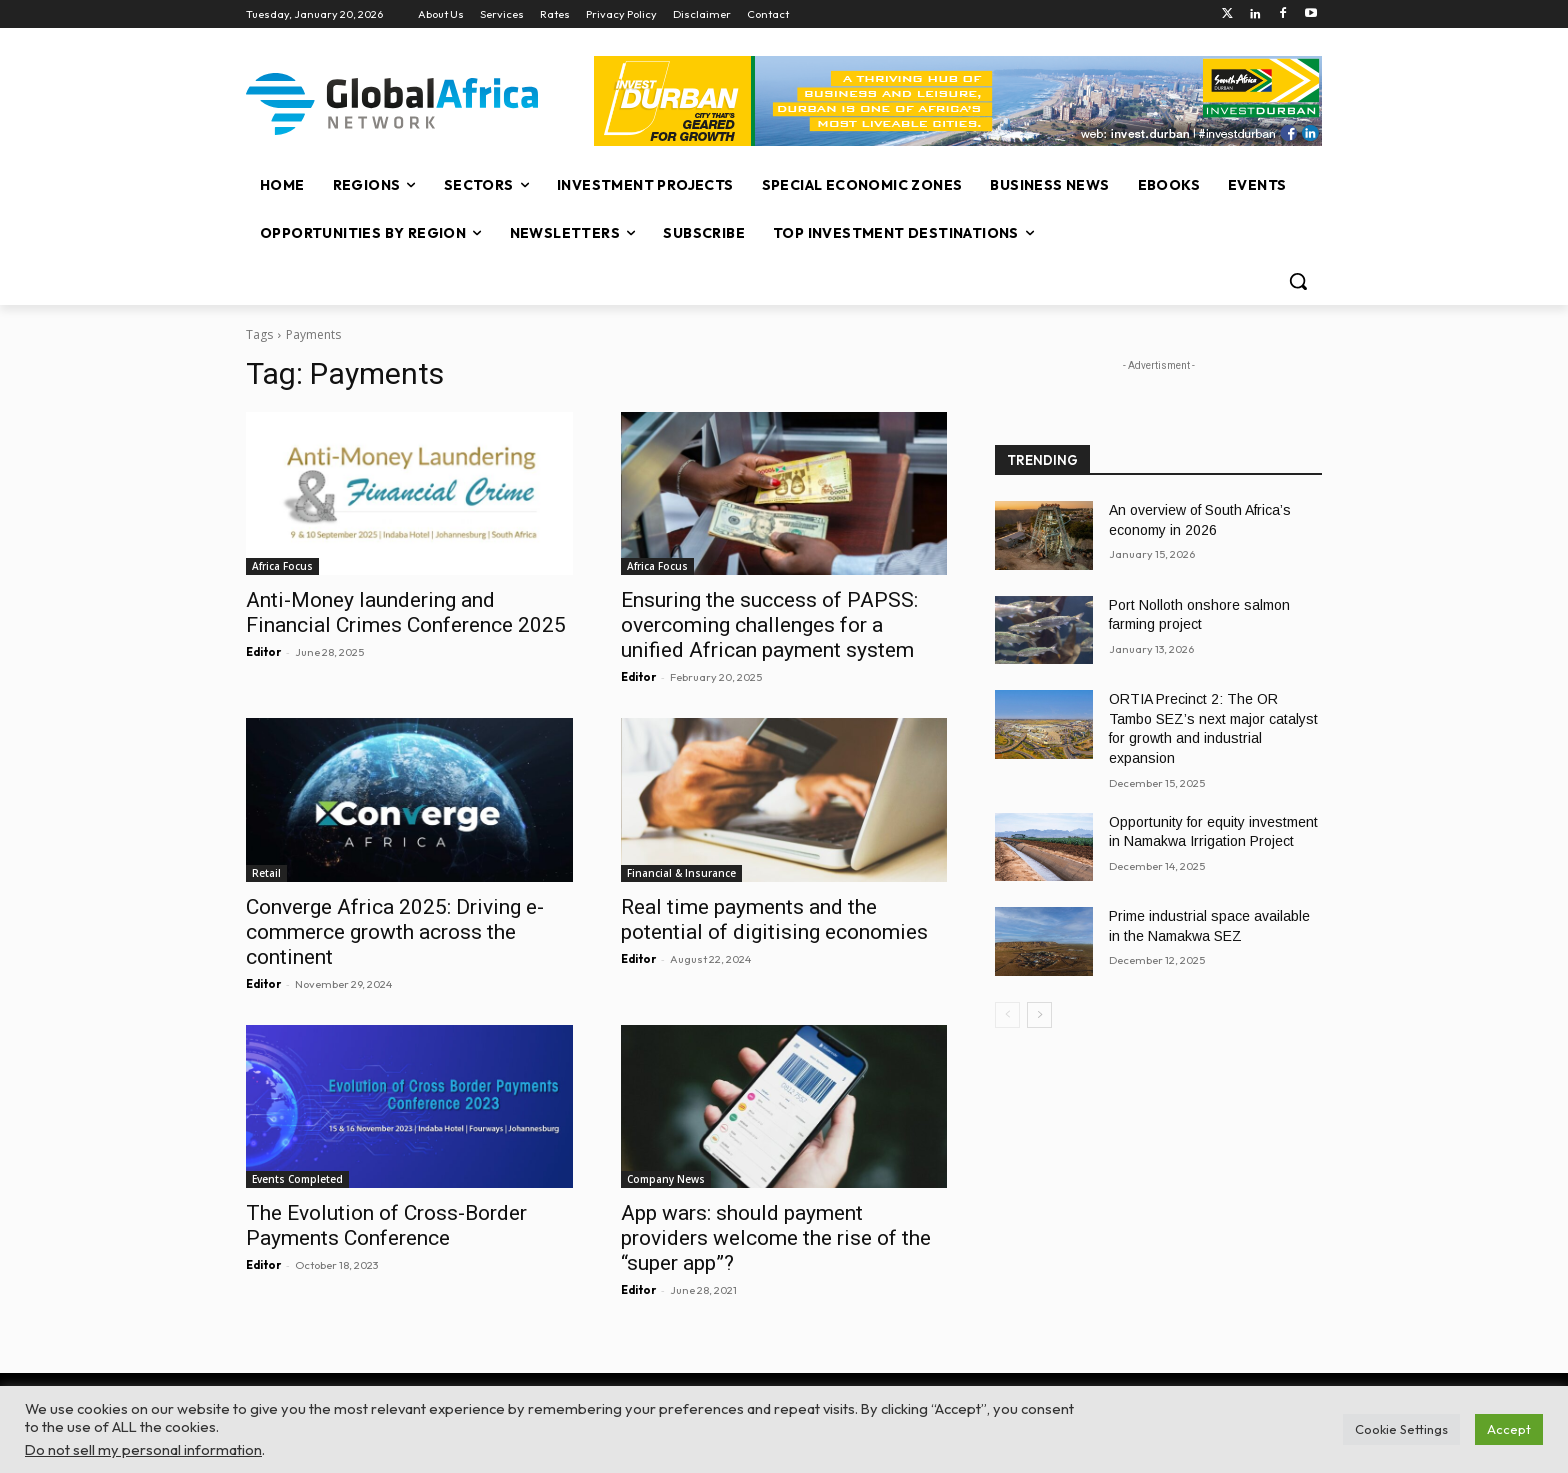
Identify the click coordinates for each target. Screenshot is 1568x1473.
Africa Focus (282, 566)
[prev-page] (1007, 1015)
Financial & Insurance (681, 873)
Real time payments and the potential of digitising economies (774, 919)
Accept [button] (1509, 1429)
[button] (1298, 281)
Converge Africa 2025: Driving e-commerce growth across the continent (395, 932)
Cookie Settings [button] (1401, 1429)
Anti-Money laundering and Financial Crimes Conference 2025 (406, 612)
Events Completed (297, 1179)
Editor (263, 652)
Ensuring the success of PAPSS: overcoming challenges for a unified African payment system (769, 625)
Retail (266, 873)
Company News (666, 1179)
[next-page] (1039, 1015)
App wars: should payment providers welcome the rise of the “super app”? (776, 1238)
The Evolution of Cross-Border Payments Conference (386, 1225)
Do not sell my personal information (143, 1449)
